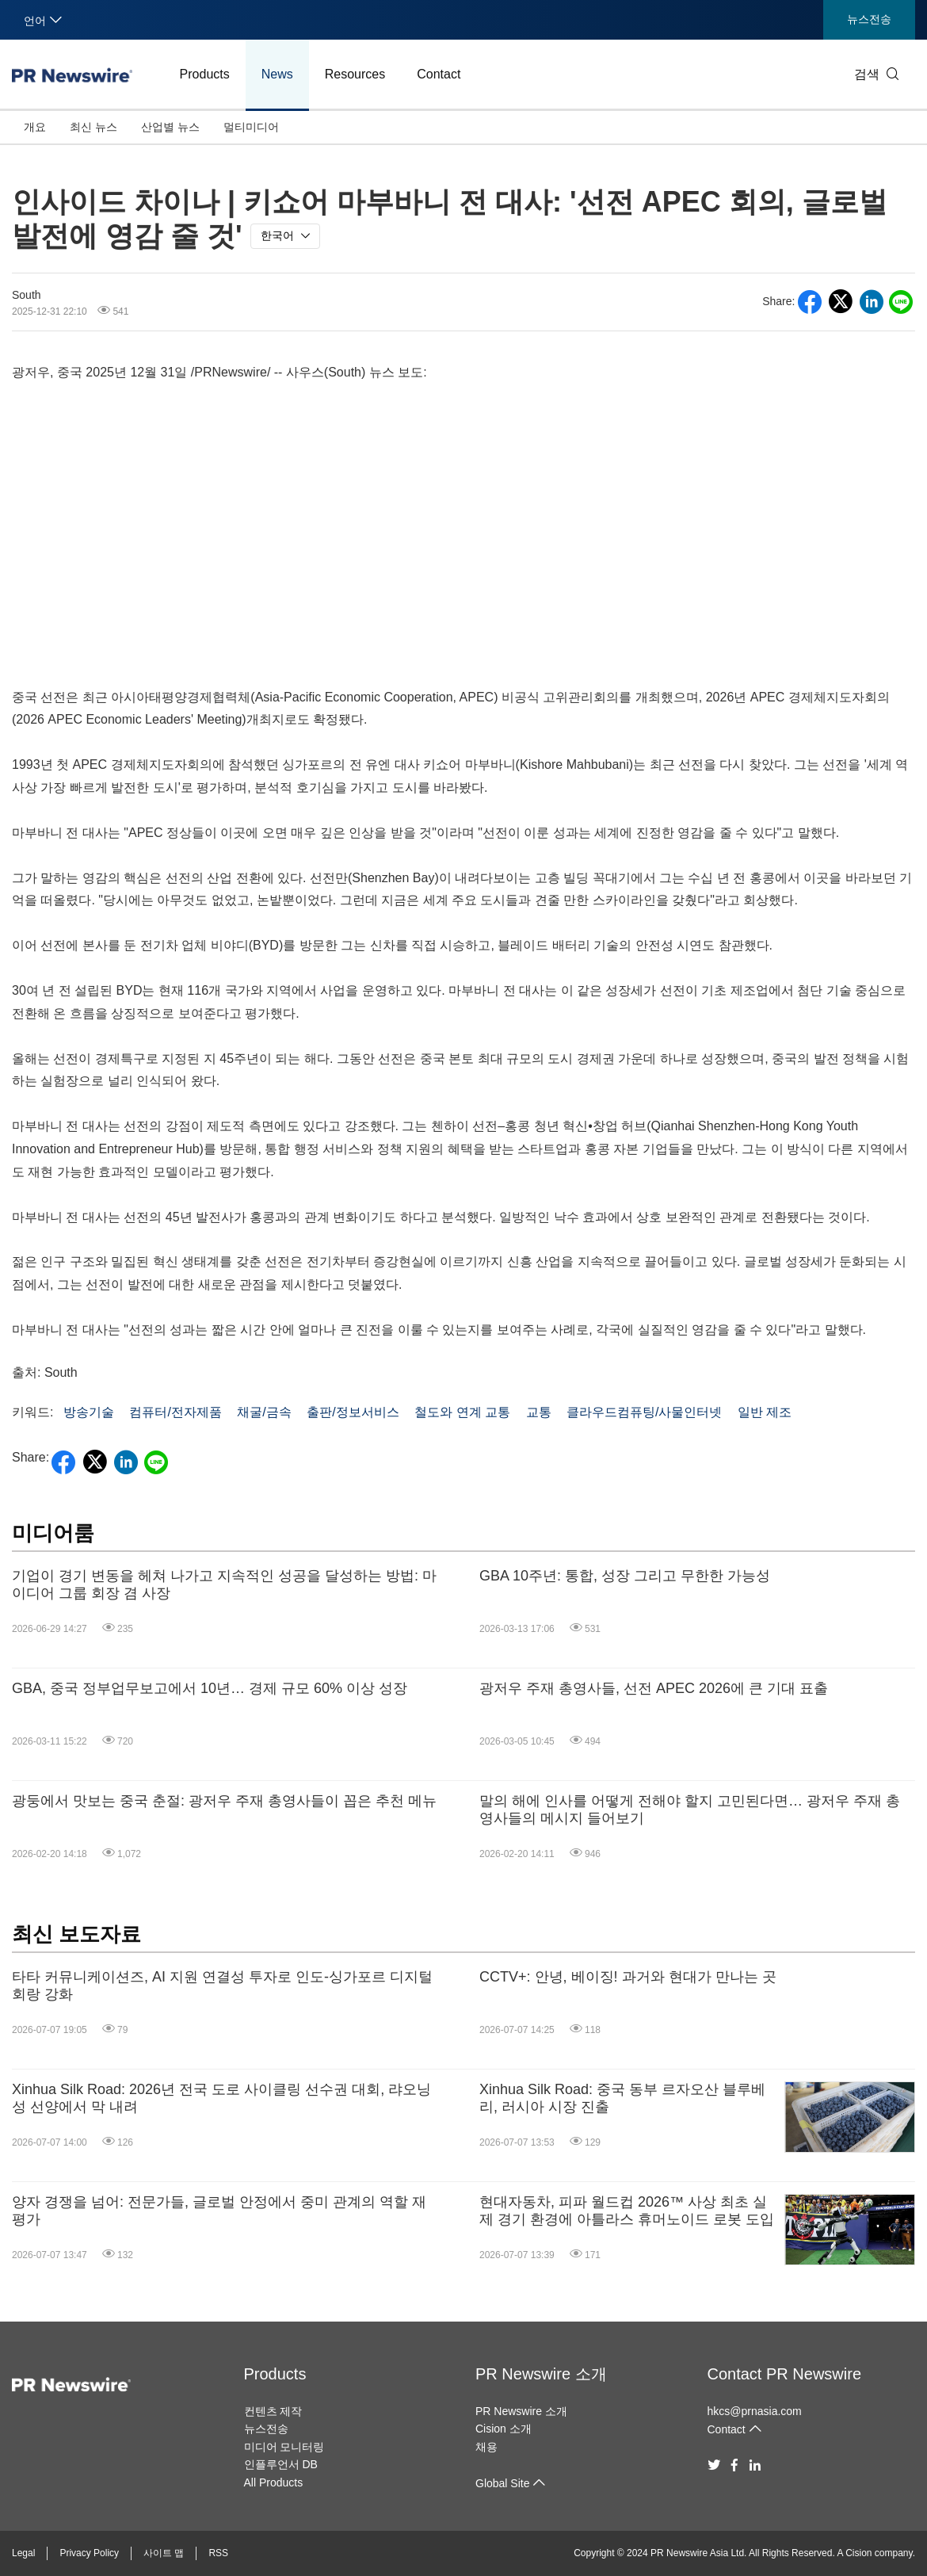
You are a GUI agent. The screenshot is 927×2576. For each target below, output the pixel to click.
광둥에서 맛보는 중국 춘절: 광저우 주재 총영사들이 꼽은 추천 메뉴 (224, 1801)
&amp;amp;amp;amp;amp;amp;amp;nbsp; (463, 531)
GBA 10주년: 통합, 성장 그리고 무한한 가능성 (624, 1576)
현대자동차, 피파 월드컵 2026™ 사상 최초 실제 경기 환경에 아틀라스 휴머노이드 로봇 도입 (626, 2210)
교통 (538, 1412)
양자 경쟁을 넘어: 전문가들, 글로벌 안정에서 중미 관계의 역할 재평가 (219, 2210)
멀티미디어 (251, 126)
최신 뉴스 (93, 126)
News (277, 74)
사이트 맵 (163, 2553)
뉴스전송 (869, 19)
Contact (438, 74)
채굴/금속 (264, 1412)
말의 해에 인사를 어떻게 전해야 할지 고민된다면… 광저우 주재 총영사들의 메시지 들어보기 (689, 1809)
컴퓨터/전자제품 (175, 1412)
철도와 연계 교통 (462, 1412)
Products (205, 74)
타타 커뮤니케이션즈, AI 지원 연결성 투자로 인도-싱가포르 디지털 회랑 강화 (222, 1985)
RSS (218, 2553)
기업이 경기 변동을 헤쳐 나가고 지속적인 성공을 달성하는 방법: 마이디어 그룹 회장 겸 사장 (224, 1584)
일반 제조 (765, 1412)
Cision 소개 (503, 2428)
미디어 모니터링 (284, 2446)
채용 (486, 2446)
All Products (273, 2482)
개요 (35, 126)
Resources (355, 74)
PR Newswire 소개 (541, 2374)
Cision (858, 2553)
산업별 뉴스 (170, 126)
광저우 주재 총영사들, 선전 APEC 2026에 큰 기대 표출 (653, 1688)
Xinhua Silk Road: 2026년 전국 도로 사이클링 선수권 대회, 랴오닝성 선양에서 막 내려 (221, 2098)
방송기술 (88, 1412)
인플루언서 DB (281, 2464)
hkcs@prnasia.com (755, 2411)
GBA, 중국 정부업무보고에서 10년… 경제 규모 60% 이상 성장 (209, 1688)
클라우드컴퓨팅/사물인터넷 (644, 1412)
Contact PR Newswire (785, 2374)
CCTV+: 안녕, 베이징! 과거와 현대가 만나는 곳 (627, 1977)
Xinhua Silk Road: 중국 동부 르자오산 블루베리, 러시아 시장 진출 (622, 2098)
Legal (23, 2553)
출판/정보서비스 (353, 1412)
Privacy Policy (89, 2553)
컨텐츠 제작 (273, 2411)
